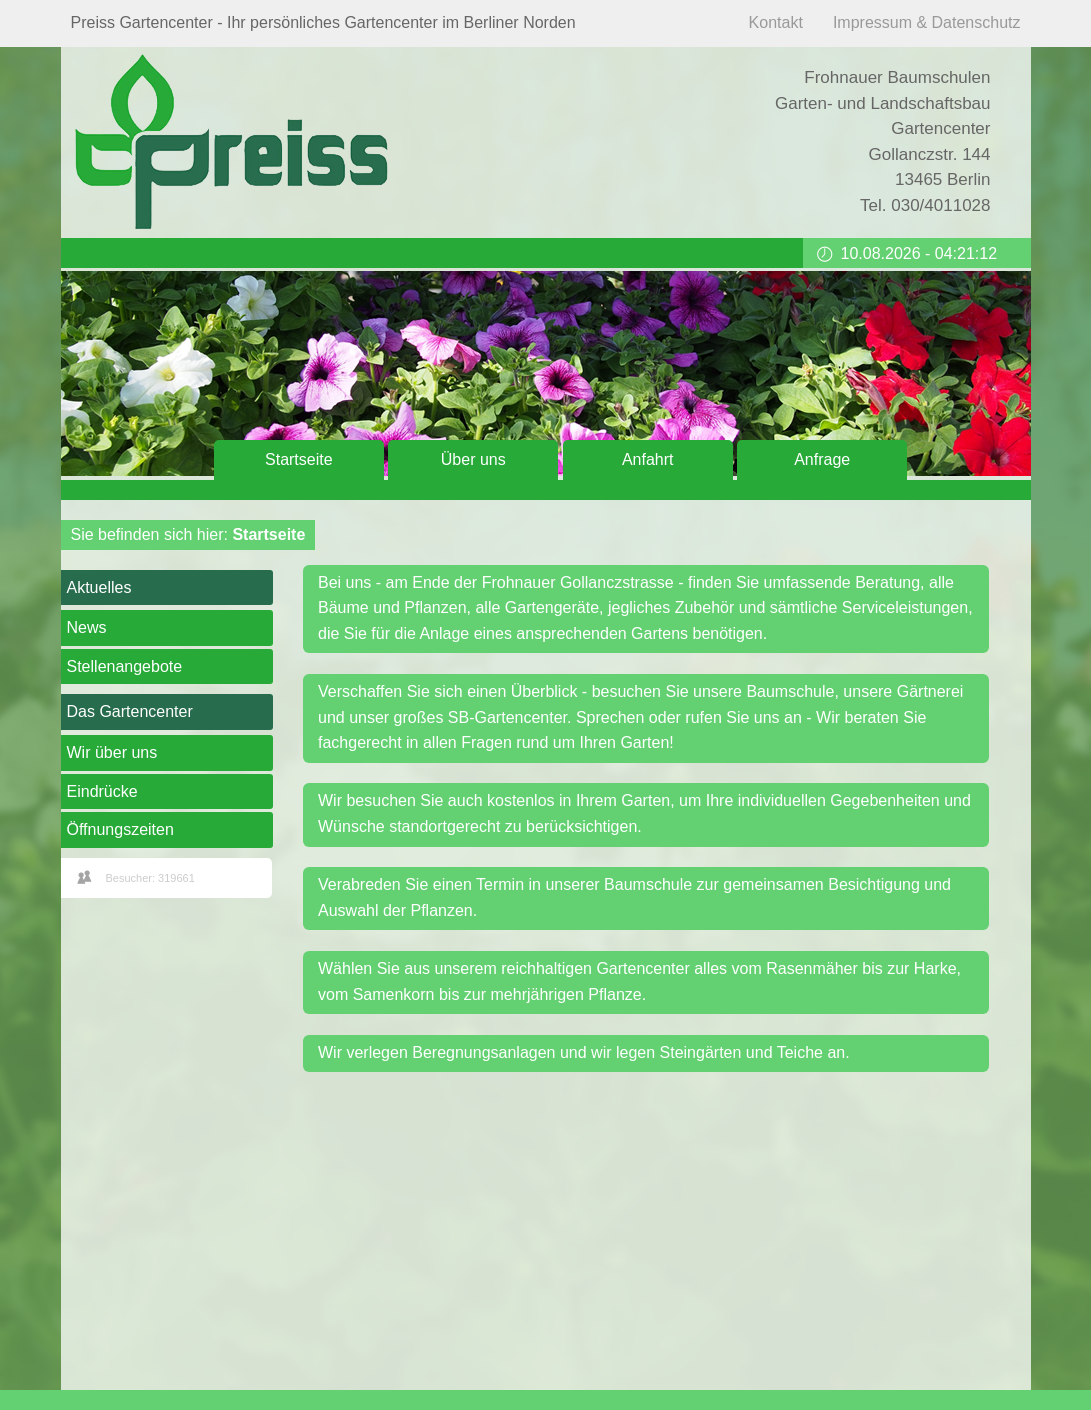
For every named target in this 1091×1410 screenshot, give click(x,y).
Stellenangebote (125, 666)
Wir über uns (112, 752)
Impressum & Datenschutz (927, 22)
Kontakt (776, 22)
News (87, 627)
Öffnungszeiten (120, 829)
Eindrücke (102, 791)
